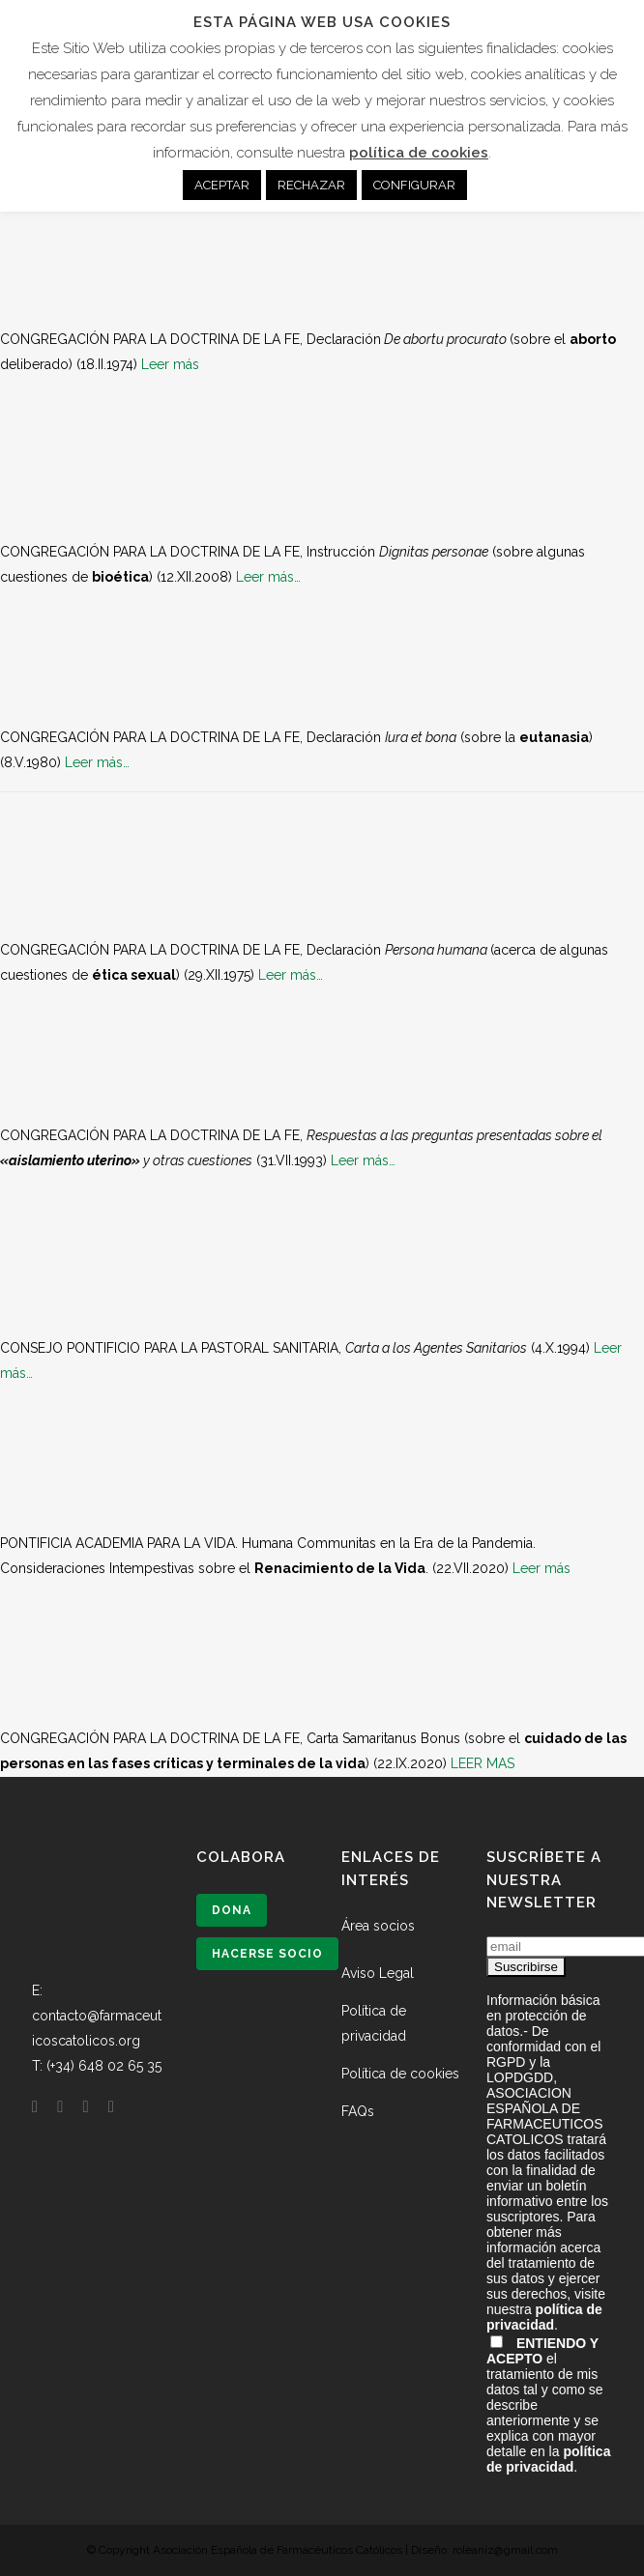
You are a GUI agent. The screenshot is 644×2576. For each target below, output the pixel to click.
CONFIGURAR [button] (414, 185)
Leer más (170, 364)
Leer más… (268, 577)
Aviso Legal (377, 1973)
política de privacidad (544, 2317)
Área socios (378, 1925)
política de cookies (418, 152)
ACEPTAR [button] (221, 185)
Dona (231, 1910)
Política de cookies (400, 2073)
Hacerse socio (267, 1954)
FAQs (357, 2111)
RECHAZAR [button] (311, 185)
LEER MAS (482, 1763)
